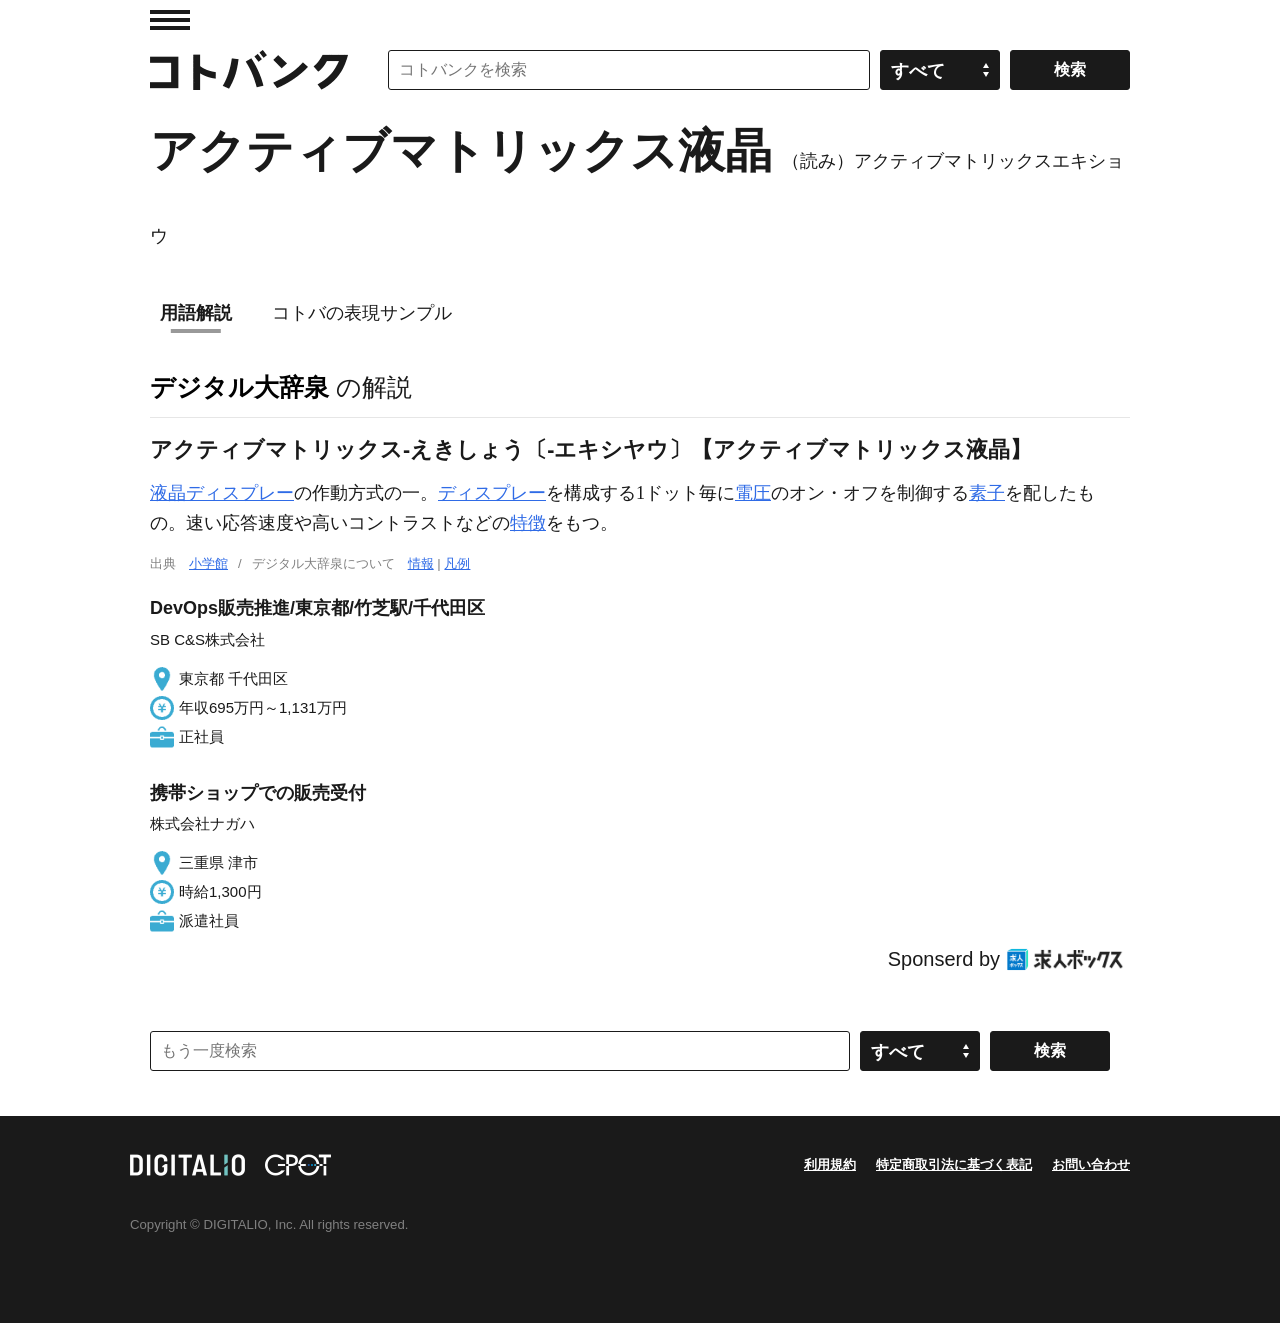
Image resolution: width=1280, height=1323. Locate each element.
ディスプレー (492, 493)
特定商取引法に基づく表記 (954, 1164)
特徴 (528, 523)
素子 (987, 493)
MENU (170, 20)
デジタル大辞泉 (239, 387)
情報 (421, 563)
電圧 (753, 493)
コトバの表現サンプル (362, 313)
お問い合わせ (1091, 1164)
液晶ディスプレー (222, 493)
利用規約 (830, 1164)
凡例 (457, 563)
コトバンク (249, 70)
